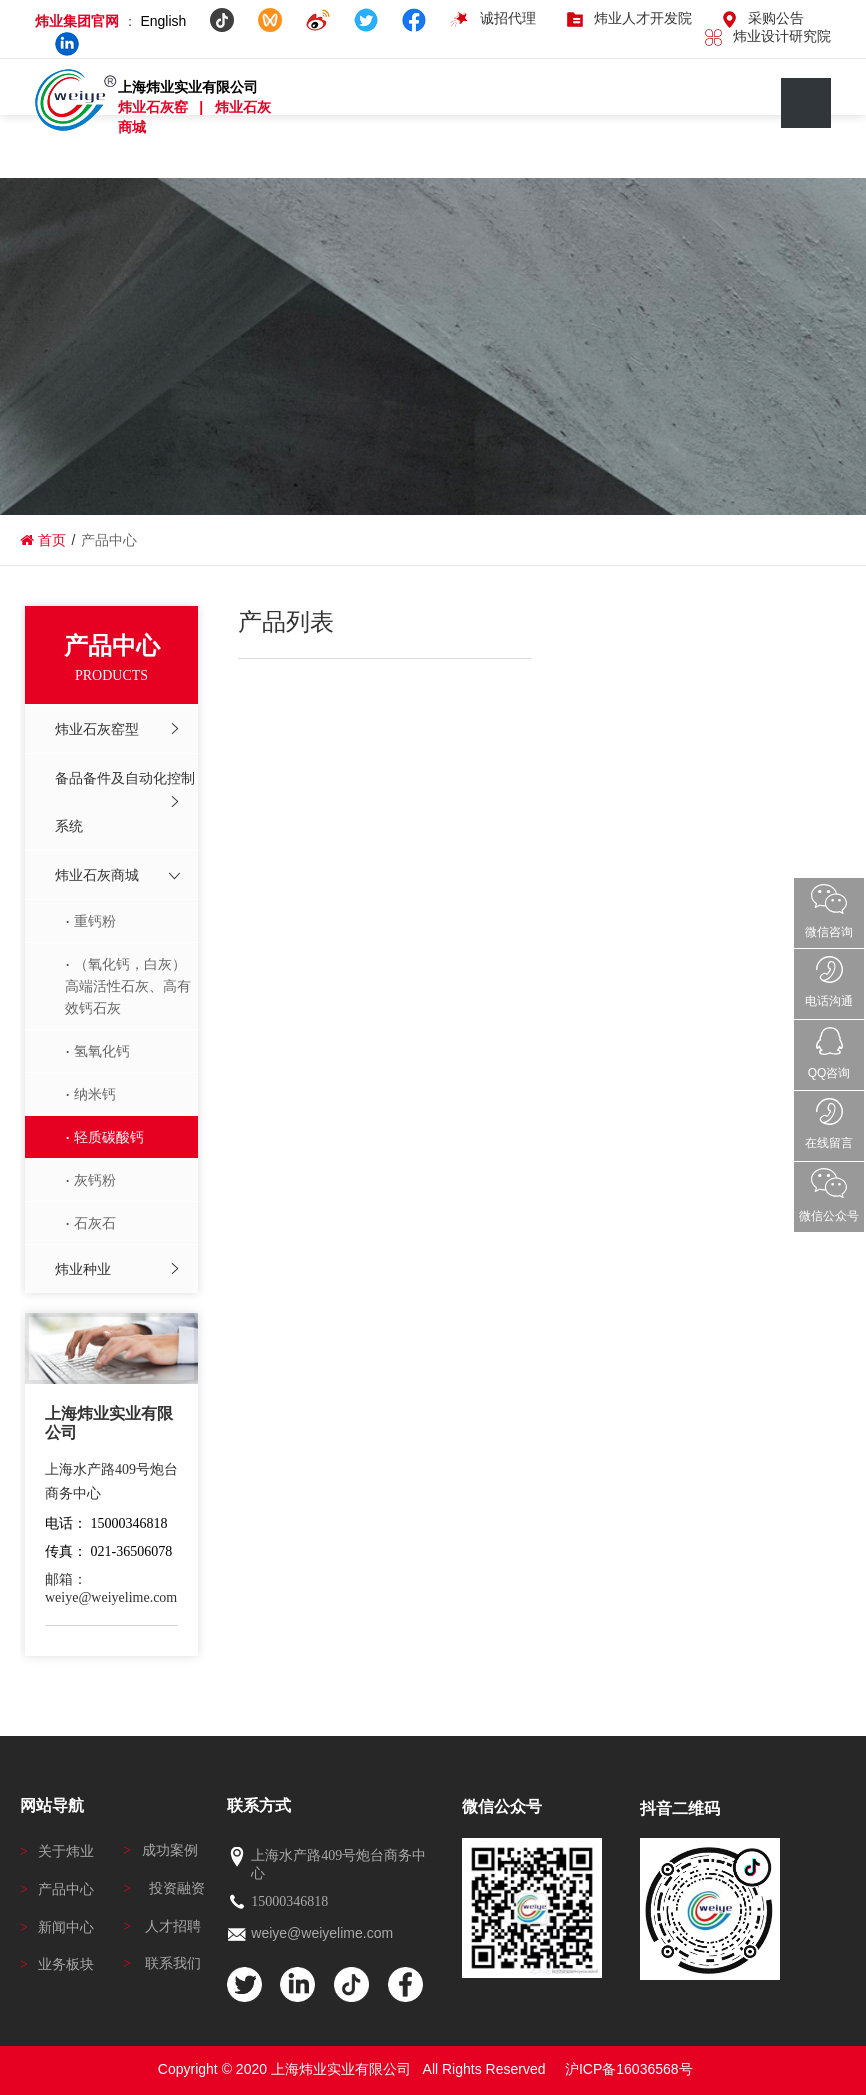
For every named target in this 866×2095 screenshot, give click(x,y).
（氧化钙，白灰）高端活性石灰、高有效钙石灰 (128, 986)
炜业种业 (83, 1269)
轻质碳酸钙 (109, 1137)
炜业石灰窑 (155, 107)
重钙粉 (95, 921)
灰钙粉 (95, 1180)
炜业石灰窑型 (97, 729)
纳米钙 (95, 1094)
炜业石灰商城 (97, 875)
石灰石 (95, 1223)
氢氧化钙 (102, 1051)
